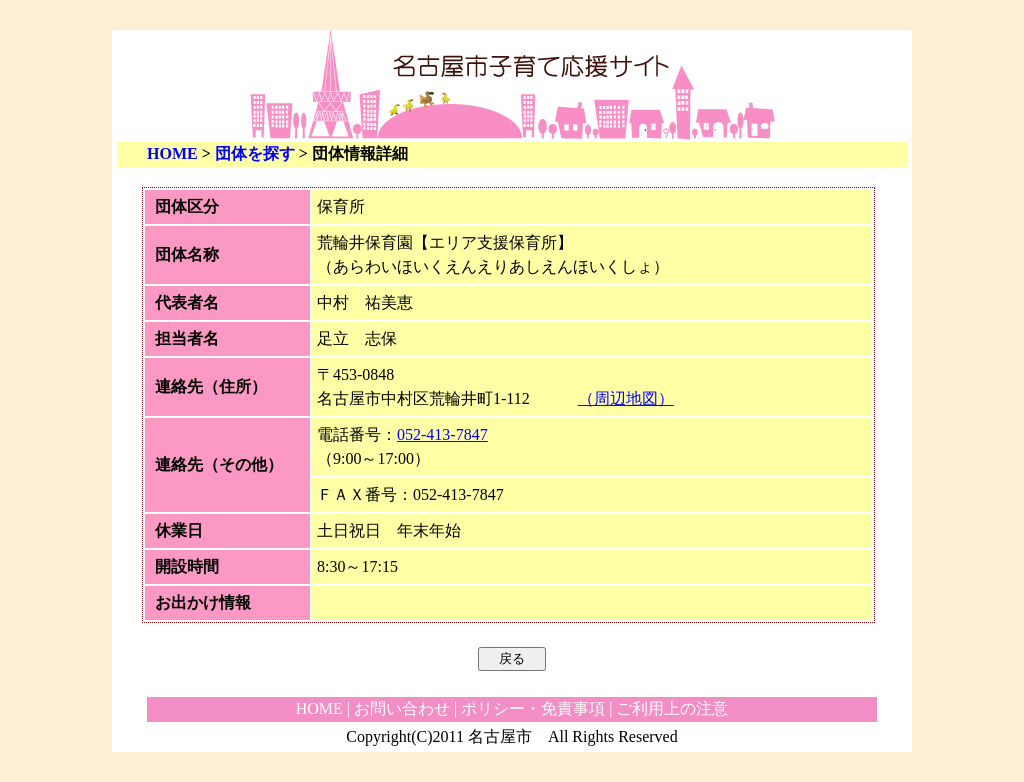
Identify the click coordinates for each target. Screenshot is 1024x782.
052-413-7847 (442, 434)
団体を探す (255, 153)
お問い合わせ (402, 708)
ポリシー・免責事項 (533, 708)
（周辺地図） (626, 398)
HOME (172, 153)
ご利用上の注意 (672, 708)
